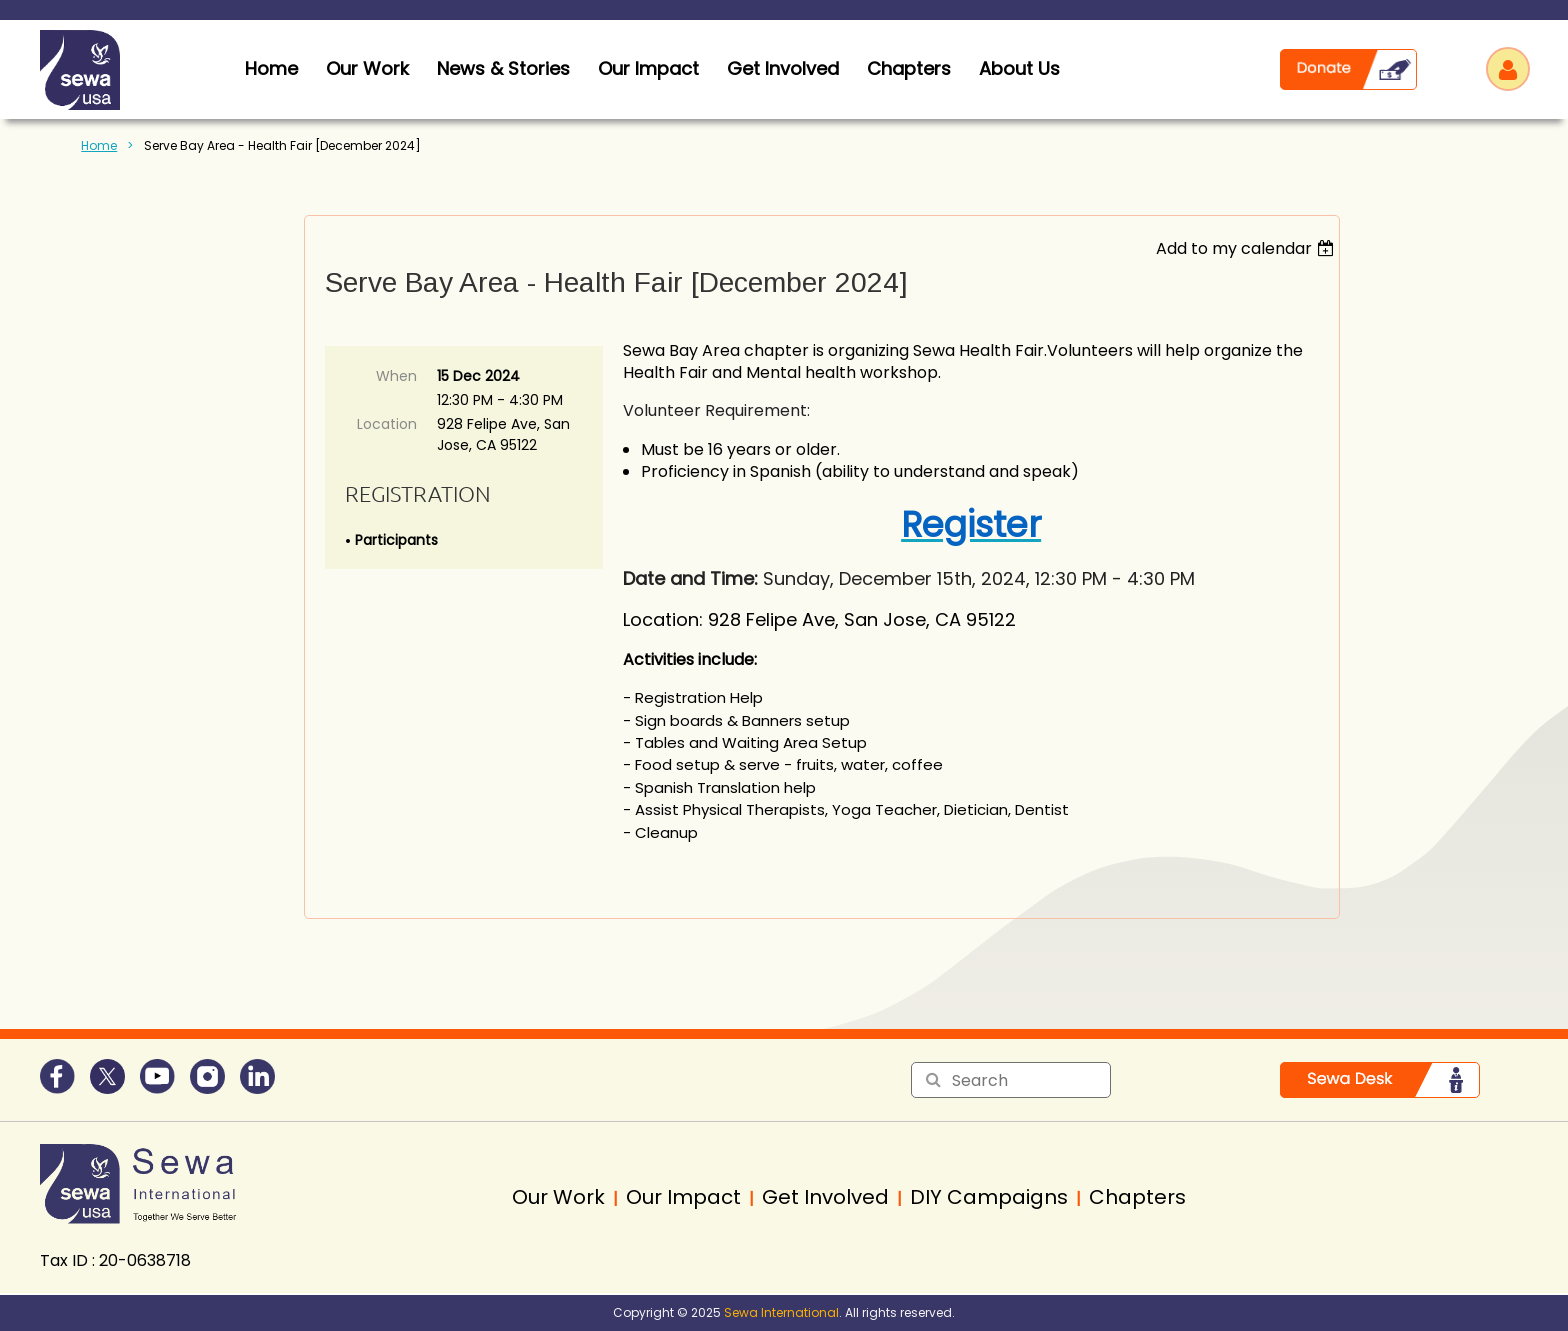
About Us (1019, 68)
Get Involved (783, 68)
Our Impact (648, 68)
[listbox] (1247, 248)
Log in (1508, 69)
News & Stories (503, 68)
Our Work (367, 68)
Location (387, 424)
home (271, 68)
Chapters (909, 68)
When (396, 376)
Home (99, 145)
